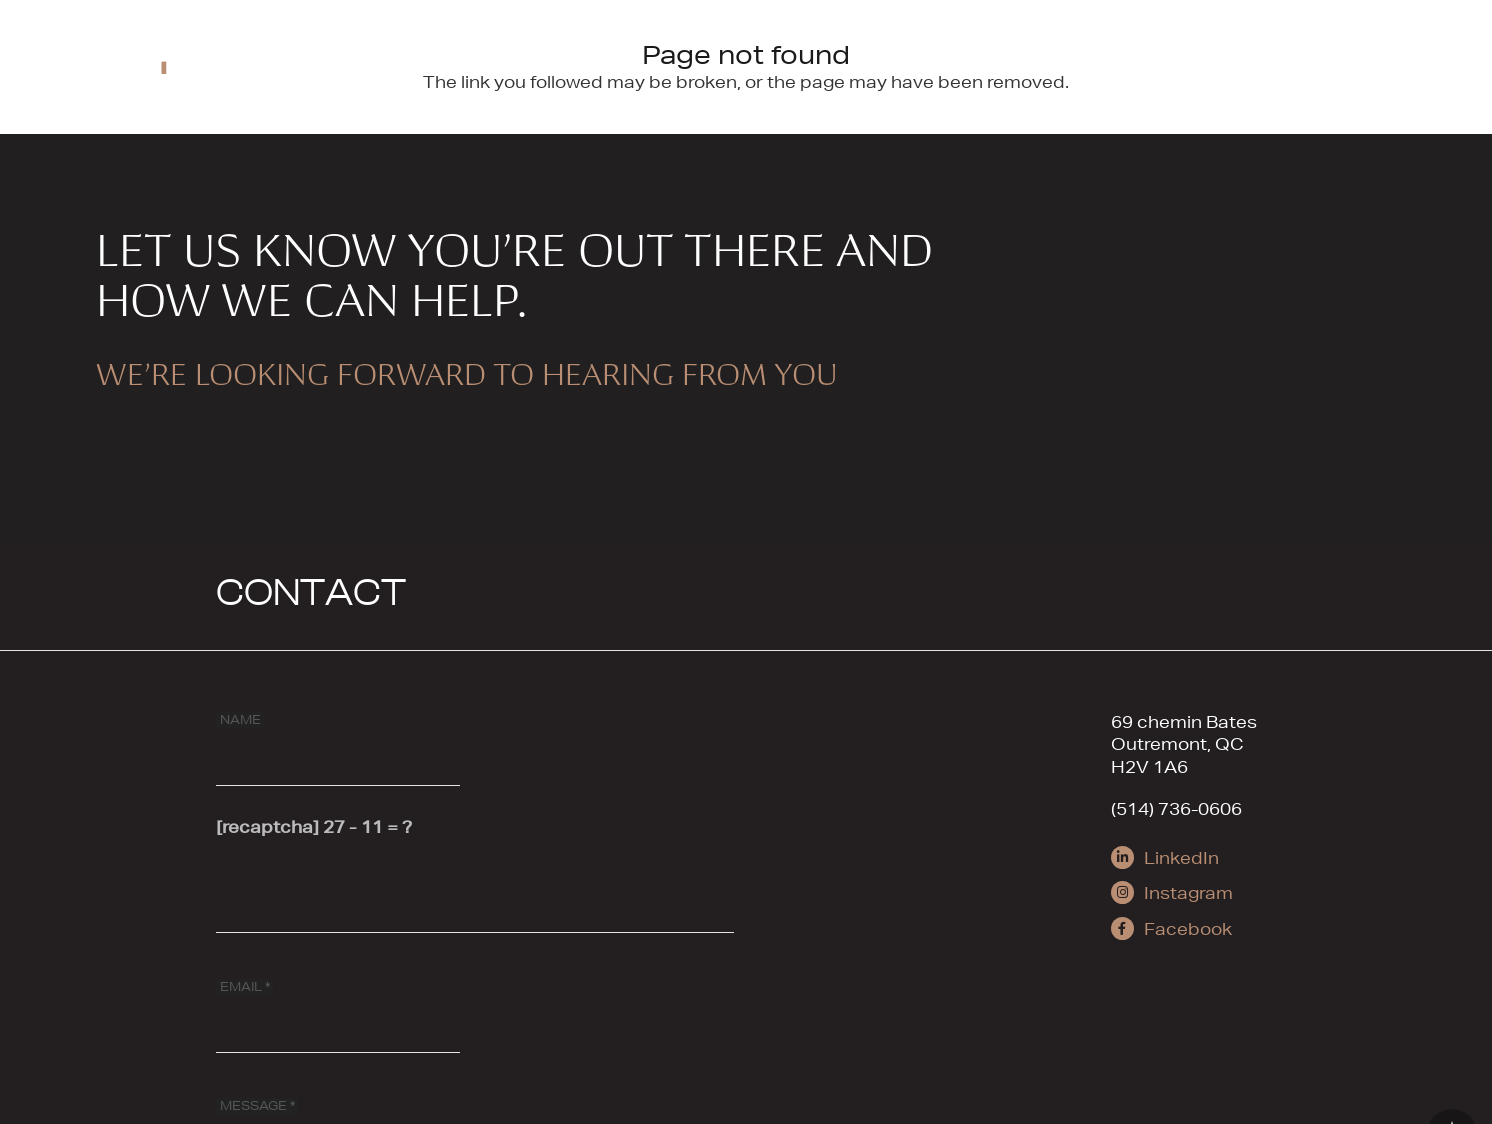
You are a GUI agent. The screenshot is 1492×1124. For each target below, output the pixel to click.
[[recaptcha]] (475, 888)
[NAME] (338, 741)
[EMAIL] (338, 1008)
